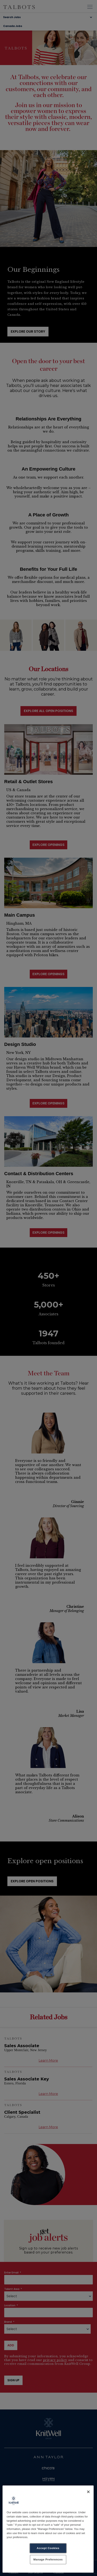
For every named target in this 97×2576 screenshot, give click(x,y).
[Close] (88, 2492)
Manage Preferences (48, 2559)
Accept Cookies (48, 2548)
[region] (48, 2529)
